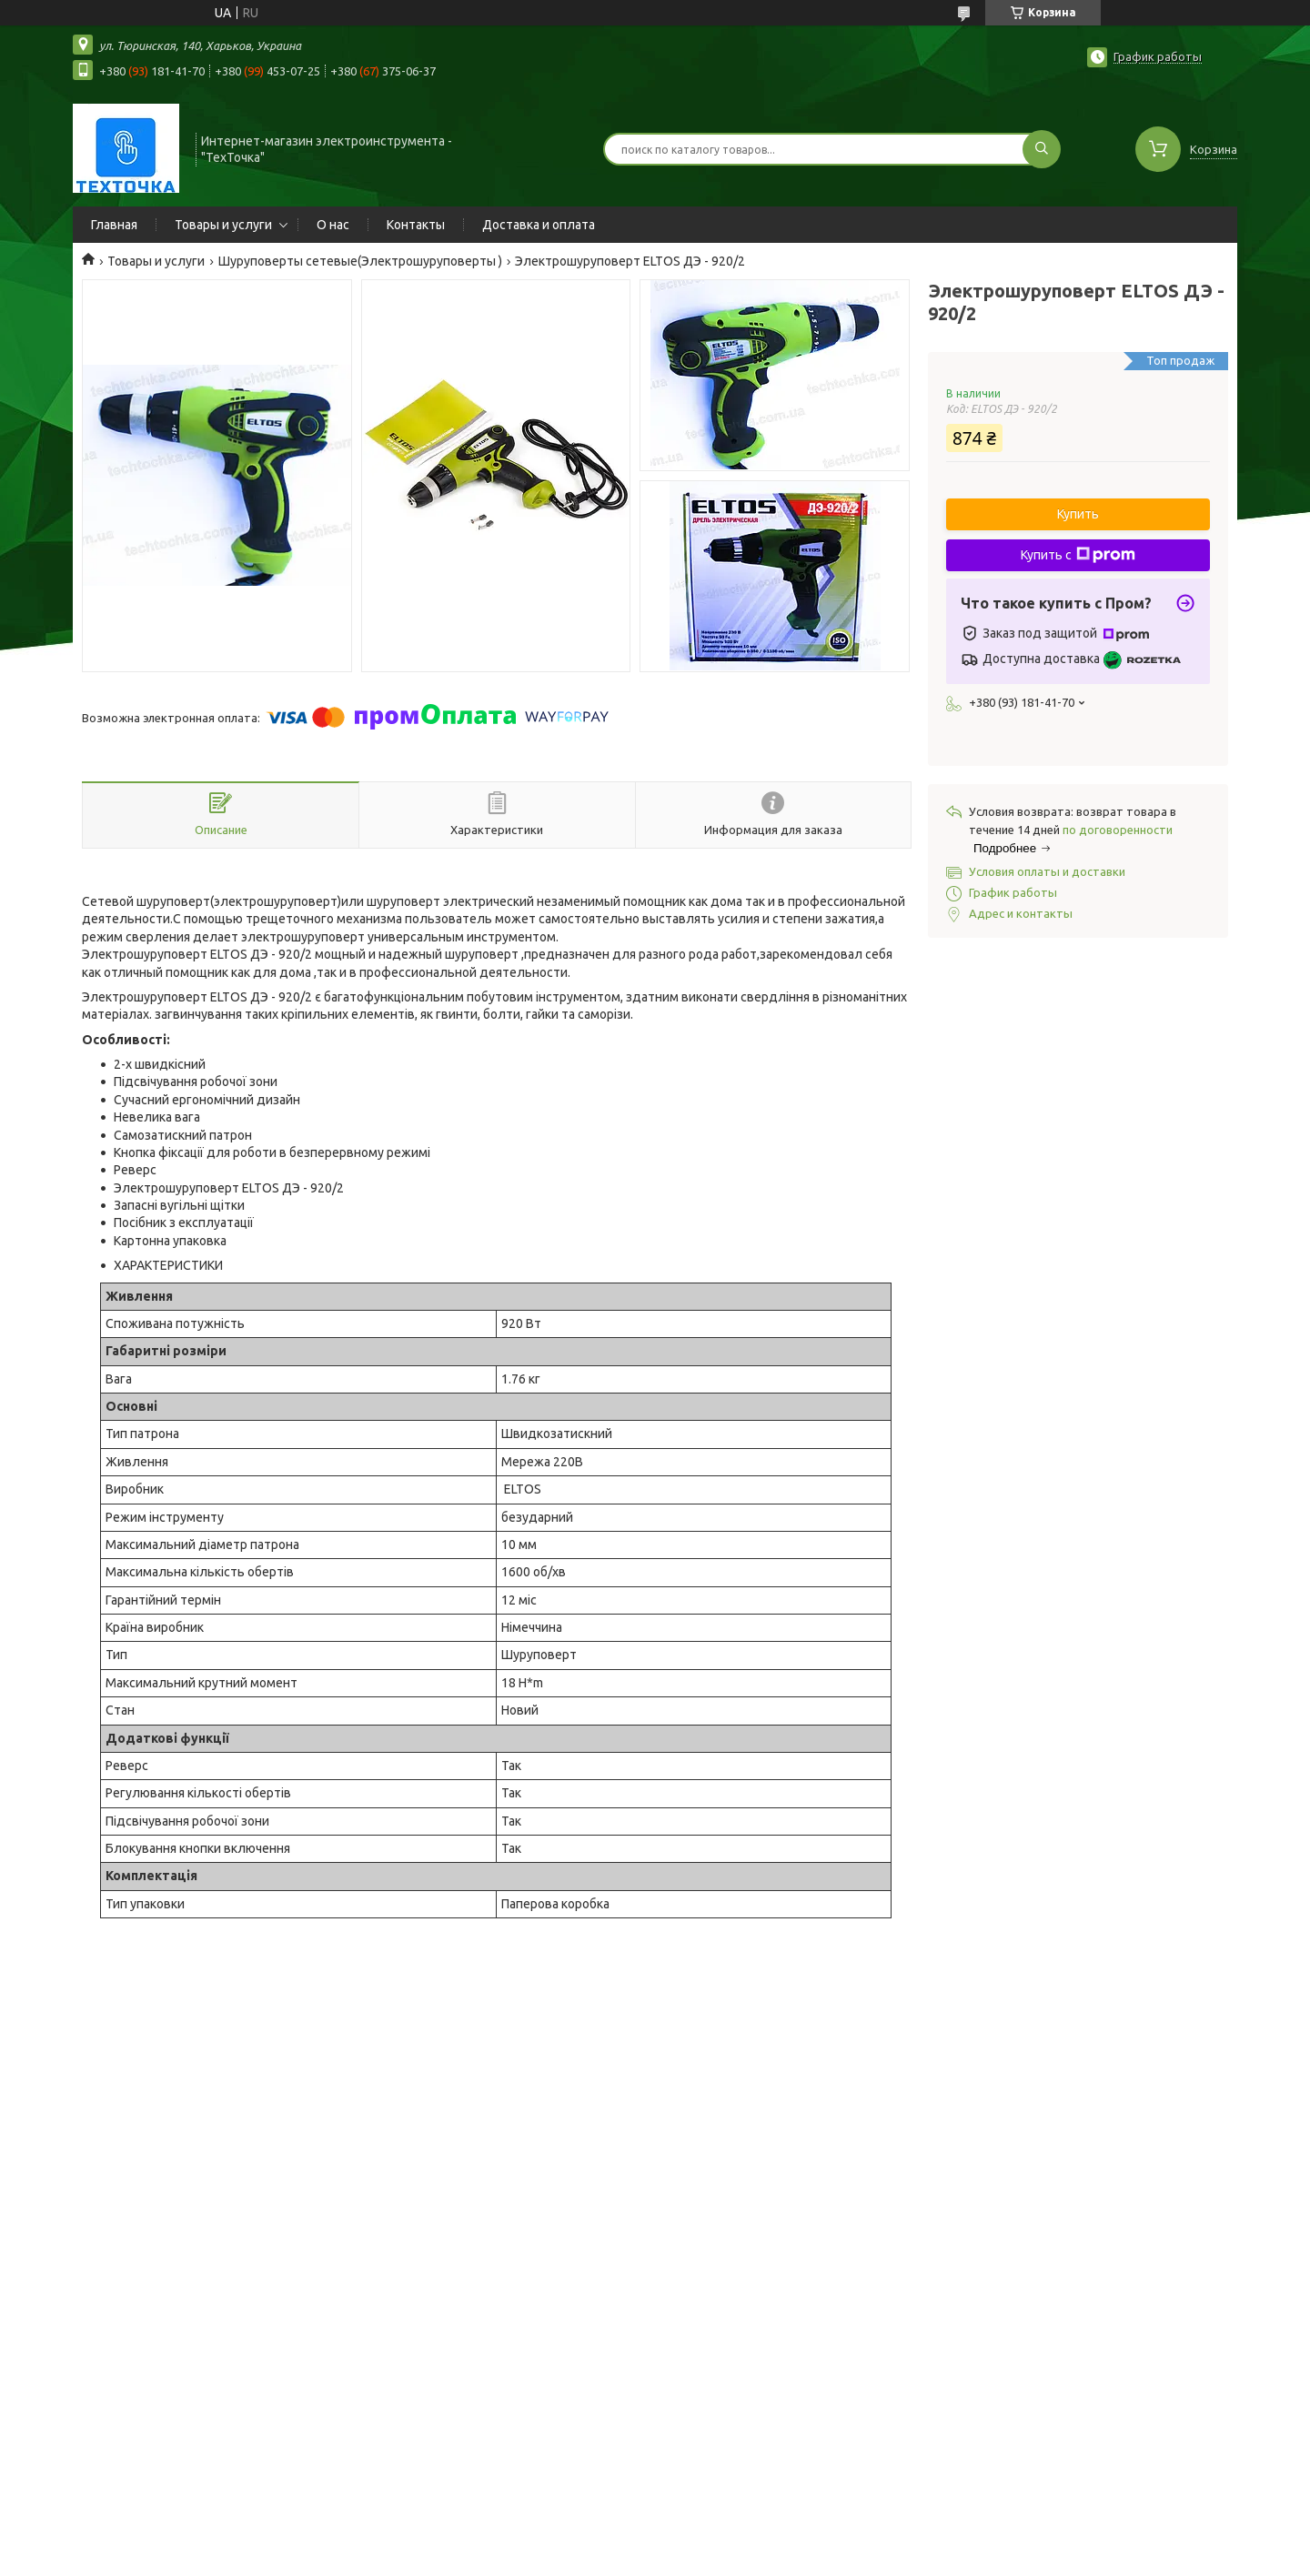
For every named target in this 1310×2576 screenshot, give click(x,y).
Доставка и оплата (538, 224)
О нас (333, 224)
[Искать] (1042, 149)
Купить (1078, 514)
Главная (114, 224)
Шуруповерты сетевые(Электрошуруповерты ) (360, 261)
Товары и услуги (223, 224)
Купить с (1078, 555)
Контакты (416, 224)
